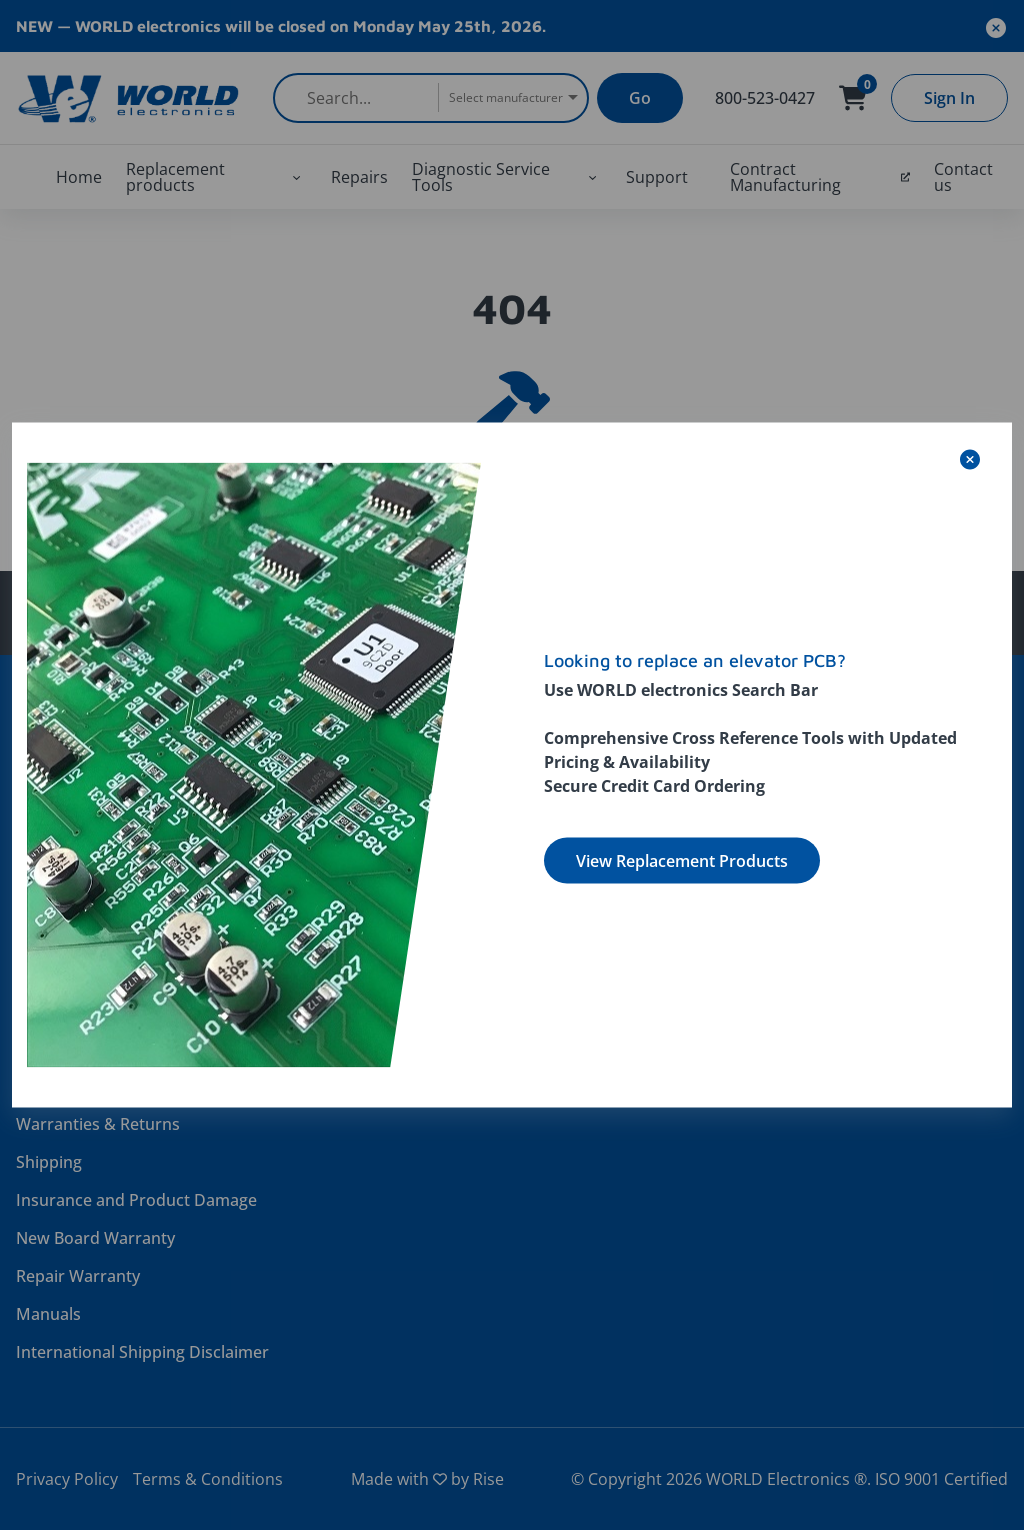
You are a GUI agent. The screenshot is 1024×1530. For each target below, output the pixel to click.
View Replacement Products (682, 861)
